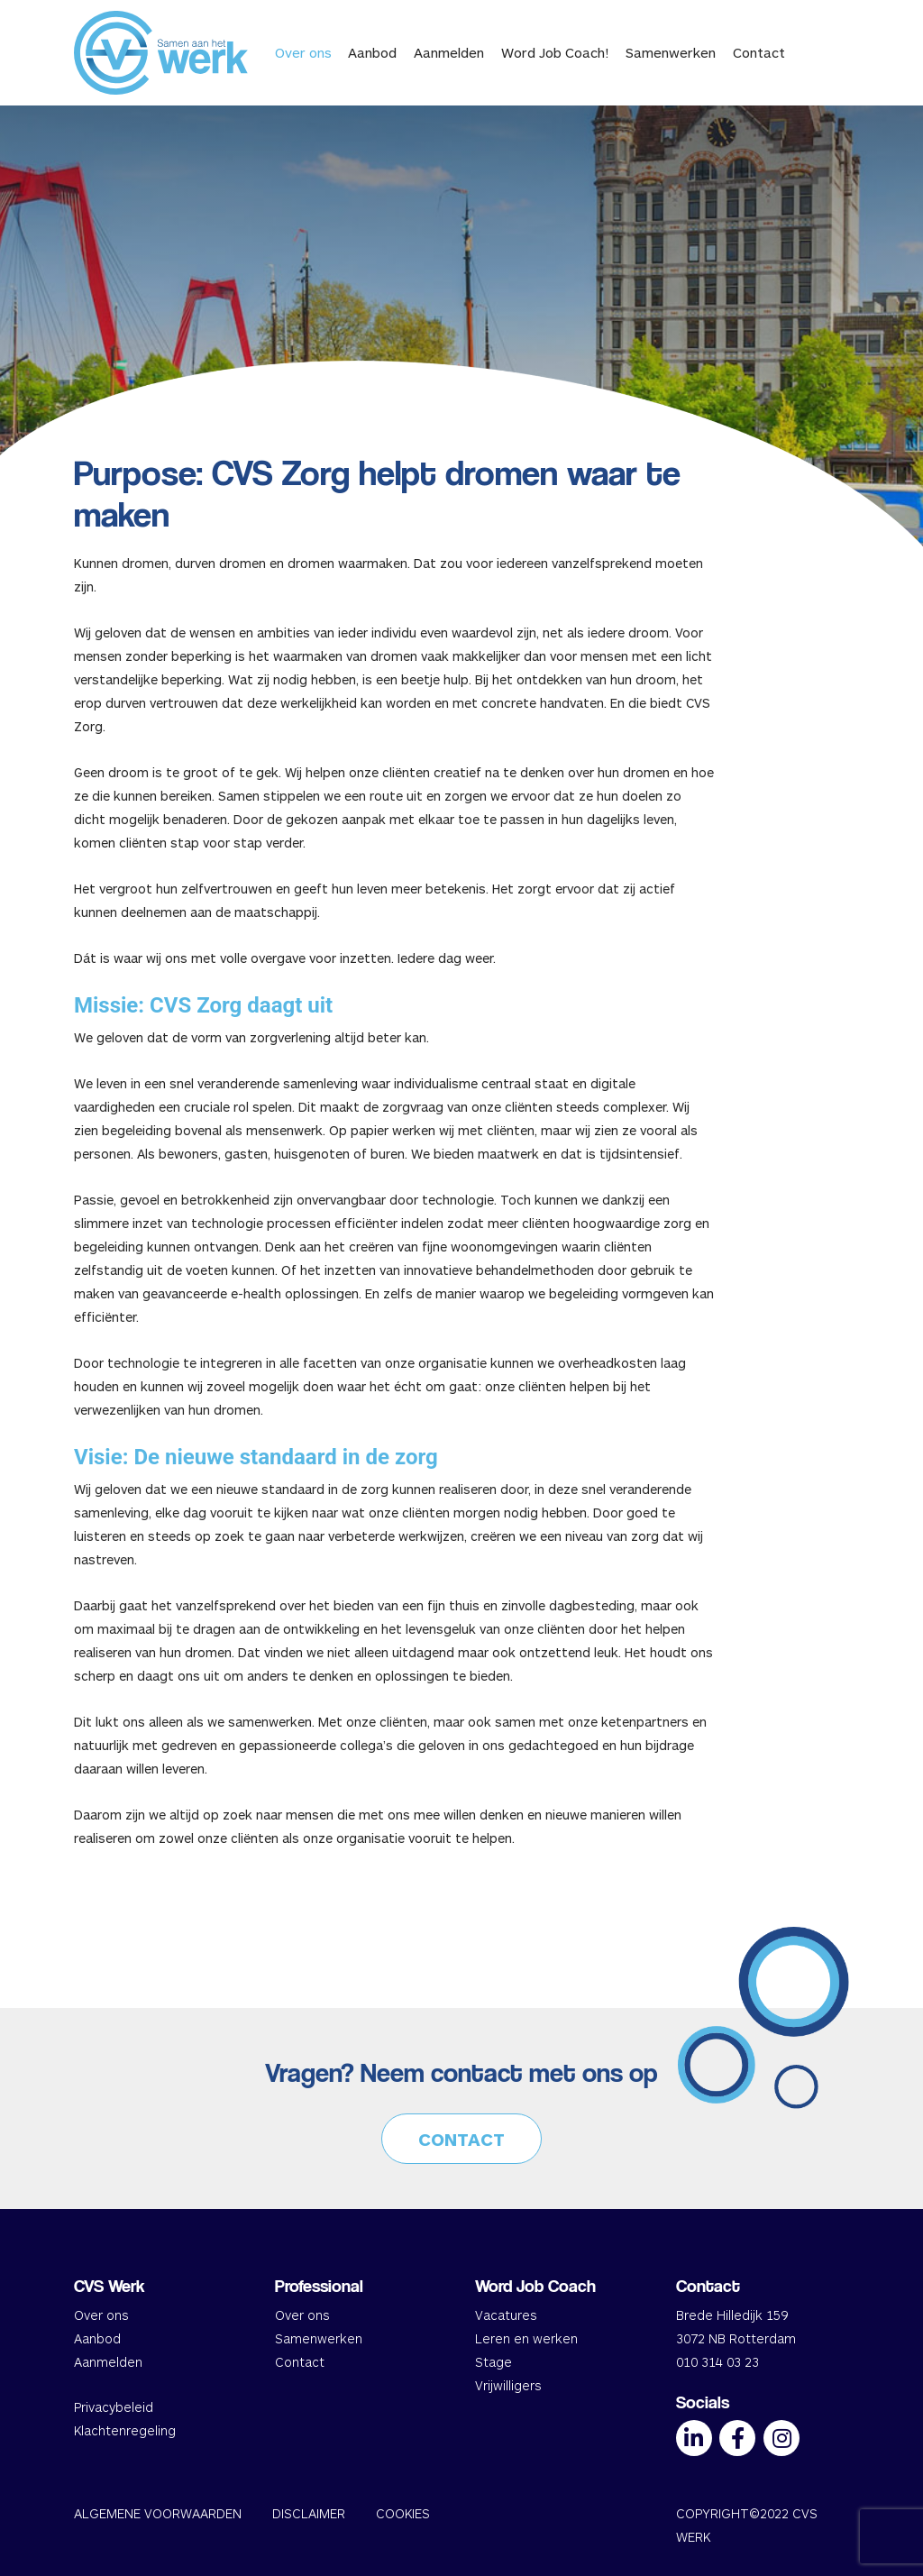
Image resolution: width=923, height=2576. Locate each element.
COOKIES (403, 2513)
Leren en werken (526, 2338)
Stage (493, 2362)
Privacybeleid (113, 2407)
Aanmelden (449, 52)
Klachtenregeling (125, 2430)
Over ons (303, 52)
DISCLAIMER (308, 2513)
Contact (759, 52)
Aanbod (372, 52)
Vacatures (506, 2315)
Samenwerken (671, 52)
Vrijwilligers (508, 2385)
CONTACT (461, 2139)
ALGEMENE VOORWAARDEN (158, 2513)
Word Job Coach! (554, 52)
